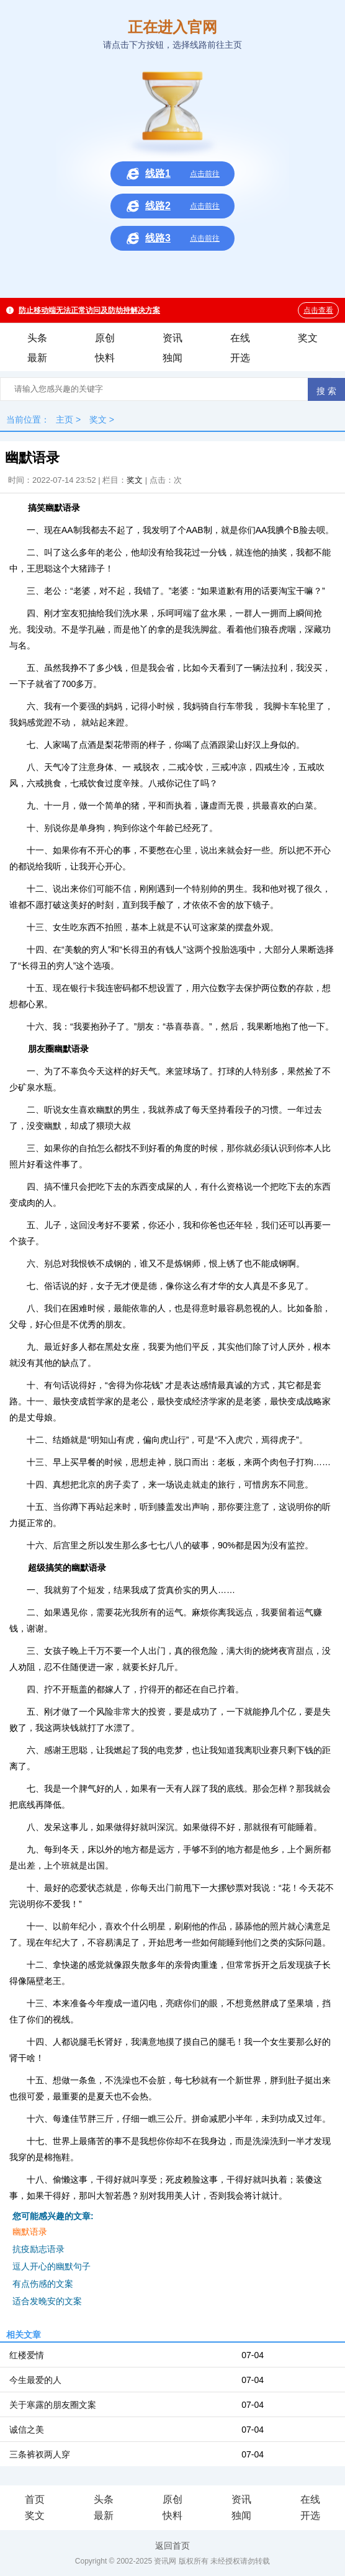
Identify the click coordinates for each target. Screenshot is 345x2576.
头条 (37, 338)
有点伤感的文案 (42, 2284)
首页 (35, 2499)
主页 (64, 419)
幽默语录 (29, 2232)
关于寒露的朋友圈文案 (52, 2405)
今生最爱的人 (35, 2380)
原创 (105, 338)
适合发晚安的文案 (47, 2301)
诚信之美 (26, 2430)
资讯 (172, 338)
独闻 (172, 357)
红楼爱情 (26, 2355)
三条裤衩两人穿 (39, 2454)
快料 (105, 357)
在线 (240, 338)
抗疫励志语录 (38, 2249)
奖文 (308, 338)
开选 (240, 357)
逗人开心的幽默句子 (51, 2266)
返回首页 (172, 2546)
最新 (37, 357)
